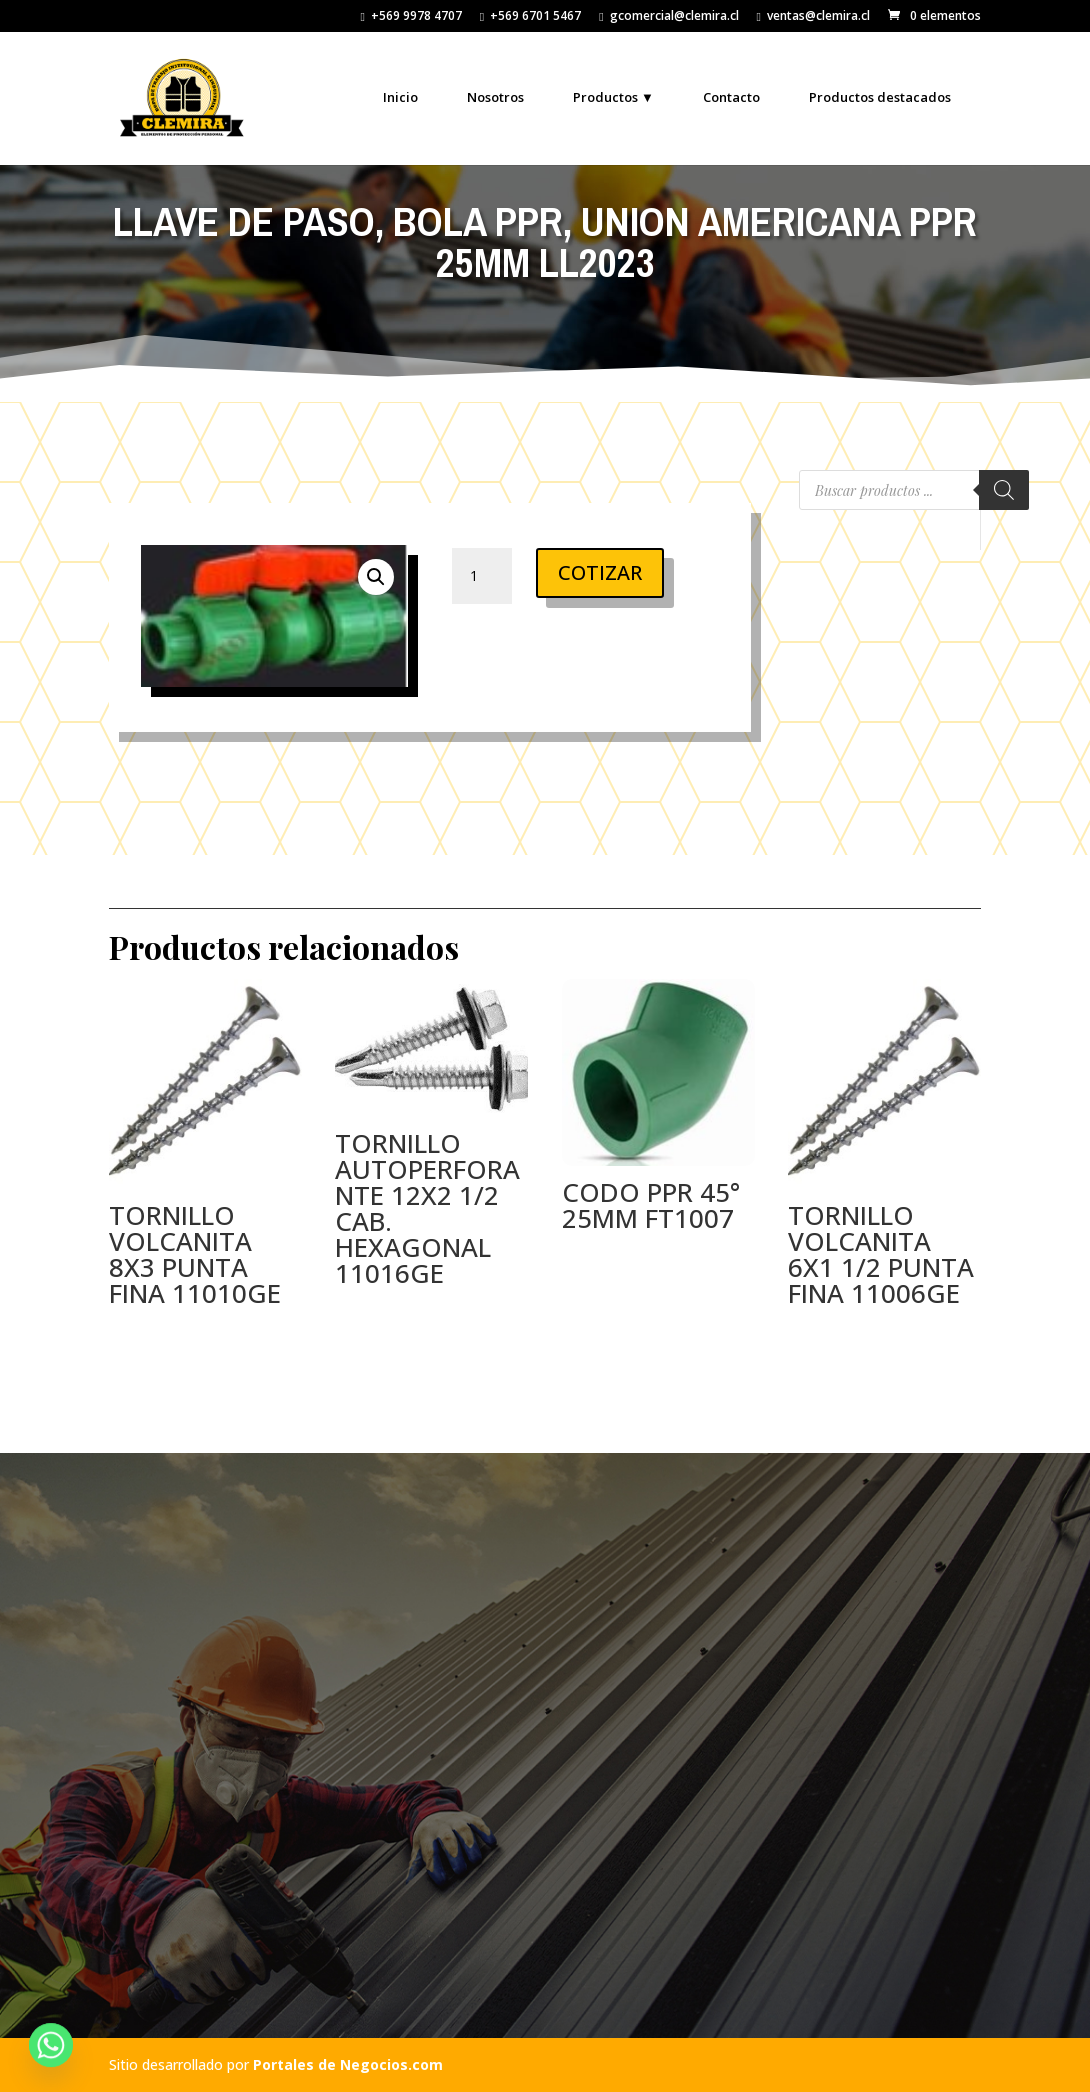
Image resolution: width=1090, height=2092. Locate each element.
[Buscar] (1004, 490)
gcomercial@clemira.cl (668, 17)
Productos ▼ (613, 97)
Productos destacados (880, 97)
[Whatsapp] (51, 2045)
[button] (376, 577)
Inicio (400, 97)
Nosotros (495, 97)
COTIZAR (600, 572)
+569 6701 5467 (530, 17)
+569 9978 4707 (410, 17)
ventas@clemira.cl (813, 17)
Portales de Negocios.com (348, 2064)
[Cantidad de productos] (482, 576)
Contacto (731, 97)
